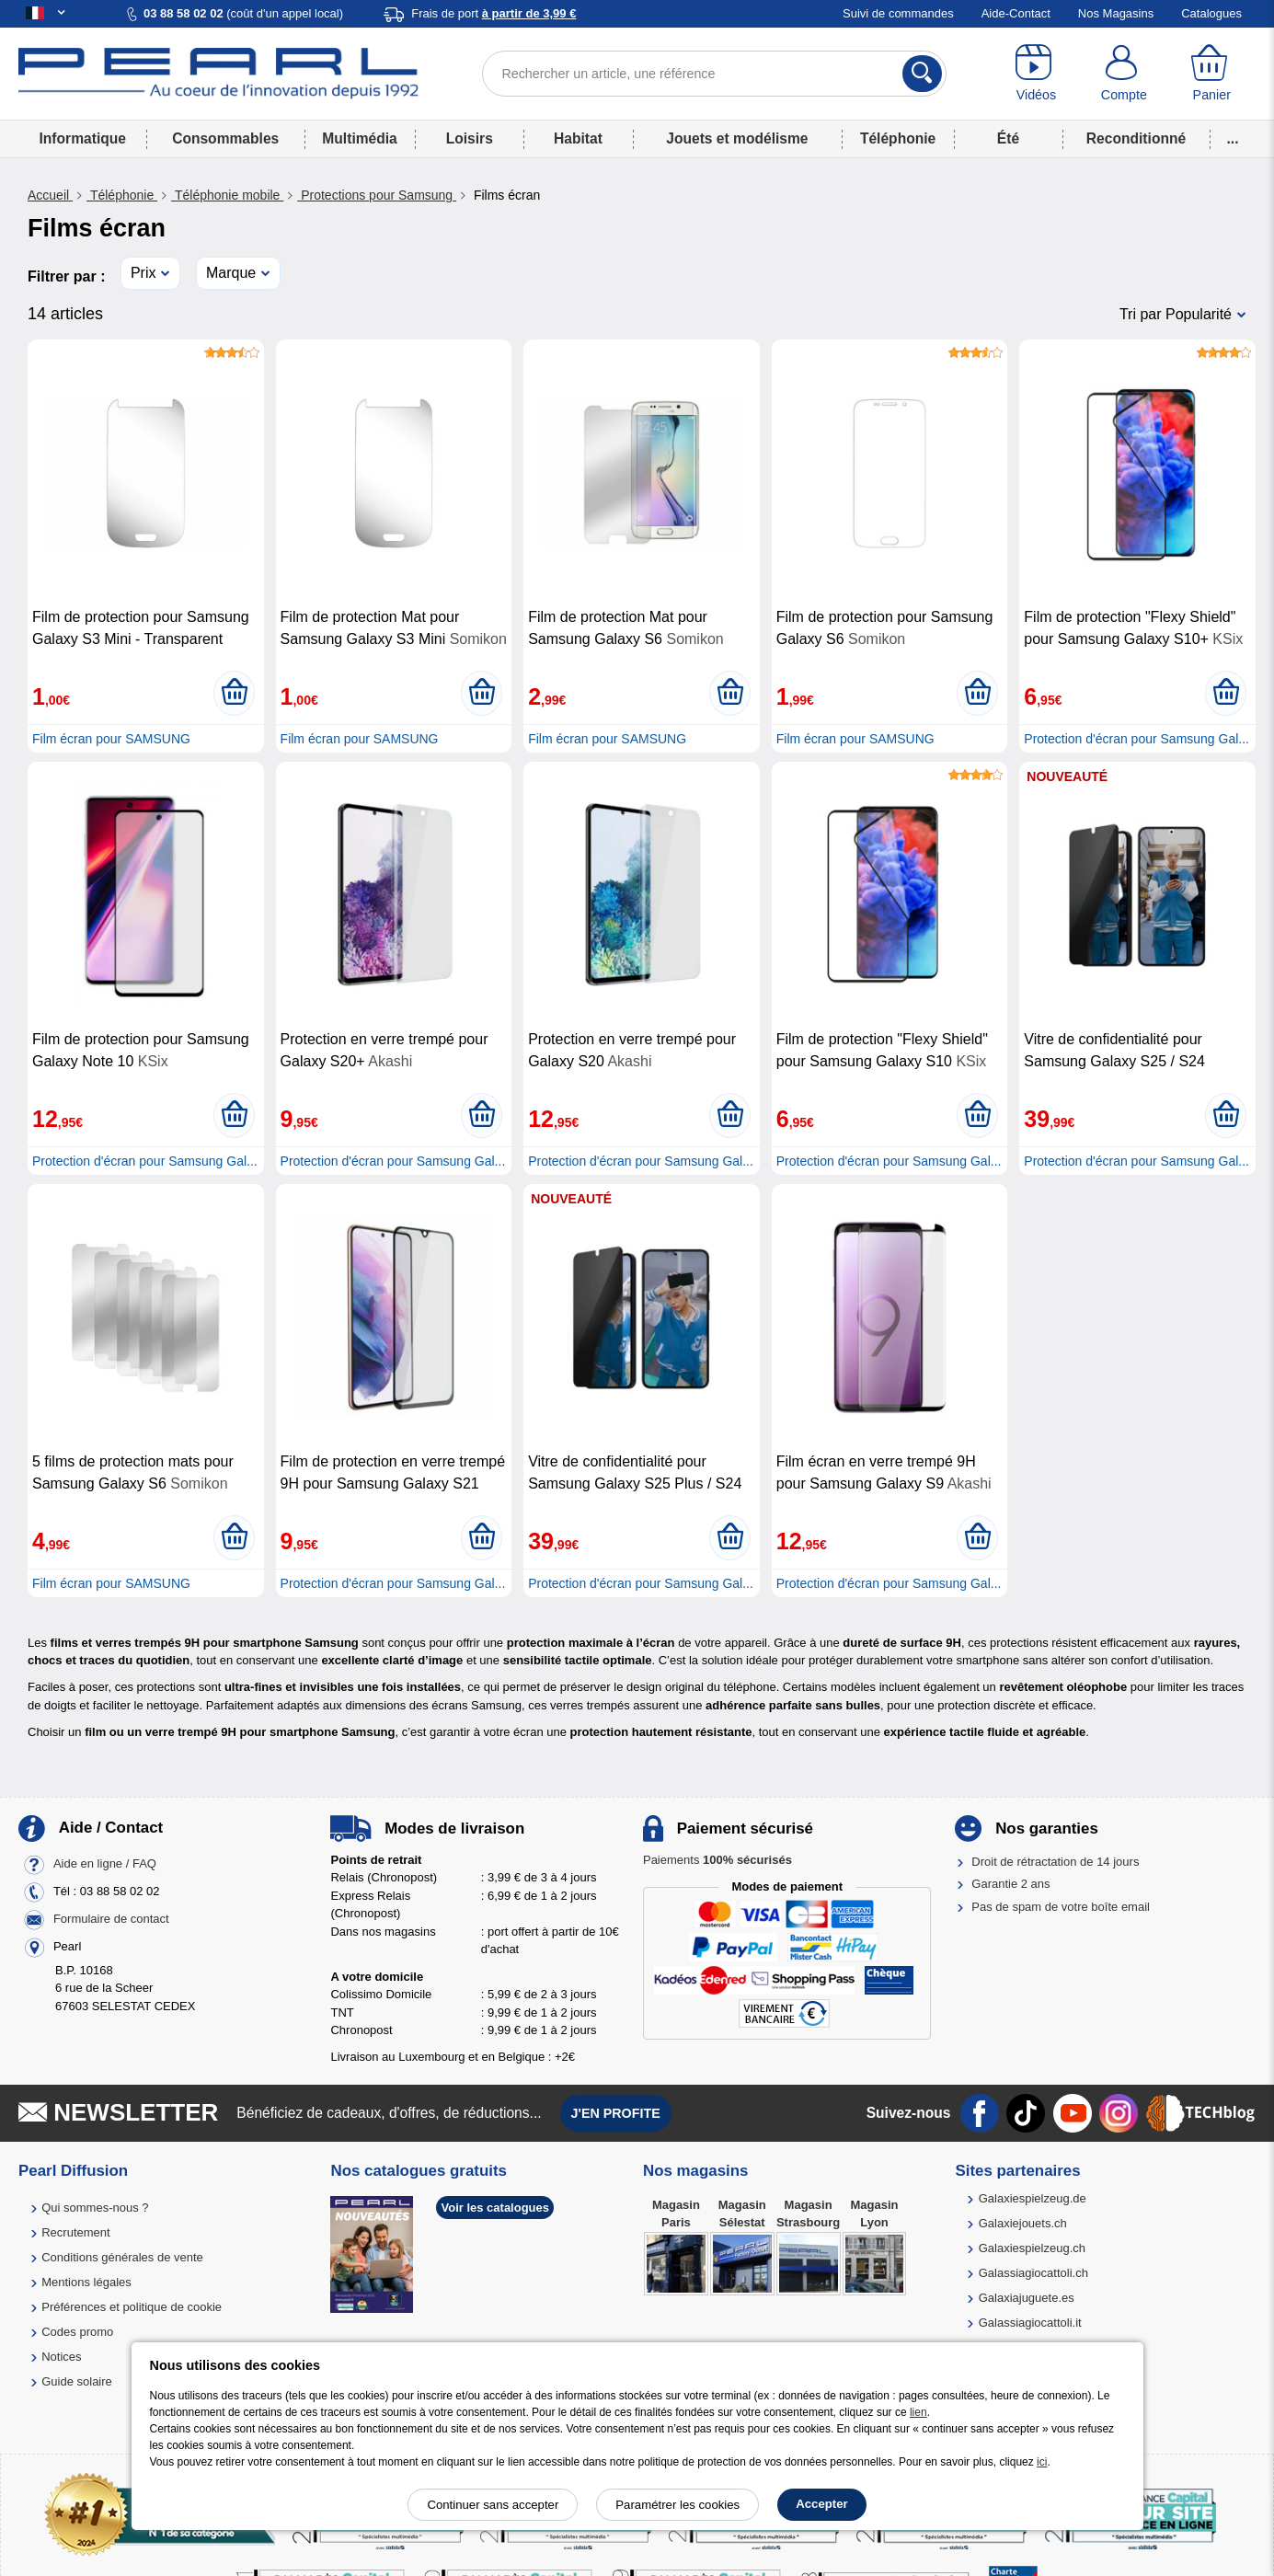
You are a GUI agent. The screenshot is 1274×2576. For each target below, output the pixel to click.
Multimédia (359, 138)
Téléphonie (897, 138)
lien (918, 2412)
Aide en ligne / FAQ (104, 1863)
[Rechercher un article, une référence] (714, 74)
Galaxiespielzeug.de (1032, 2198)
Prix (143, 273)
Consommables (225, 138)
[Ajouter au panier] (234, 693)
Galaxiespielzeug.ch (1032, 2248)
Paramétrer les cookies (677, 2505)
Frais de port (493, 13)
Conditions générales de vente (122, 2257)
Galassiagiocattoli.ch (1033, 2273)
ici (1042, 2461)
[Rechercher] (922, 73)
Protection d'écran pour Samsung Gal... (1136, 738)
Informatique (83, 138)
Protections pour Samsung (376, 195)
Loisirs (469, 138)
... (1233, 138)
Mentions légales (86, 2282)
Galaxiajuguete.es (1026, 2298)
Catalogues (1211, 13)
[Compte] (1123, 73)
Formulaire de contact (111, 1919)
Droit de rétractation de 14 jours (1055, 1862)
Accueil (50, 195)
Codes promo (77, 2332)
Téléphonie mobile (227, 195)
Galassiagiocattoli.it (1030, 2322)
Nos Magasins (1115, 13)
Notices (61, 2356)
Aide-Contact (1015, 13)
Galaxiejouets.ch (1023, 2223)
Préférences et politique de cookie (131, 2307)
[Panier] (1212, 73)
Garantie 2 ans (1010, 1884)
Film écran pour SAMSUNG (111, 738)
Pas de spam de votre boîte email (1060, 1907)
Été (1008, 138)
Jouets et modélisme (737, 138)
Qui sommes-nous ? (94, 2207)
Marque (231, 273)
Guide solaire (76, 2381)
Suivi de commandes (898, 13)
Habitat (578, 138)
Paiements (717, 1860)
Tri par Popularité (1175, 314)
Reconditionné (1136, 138)
